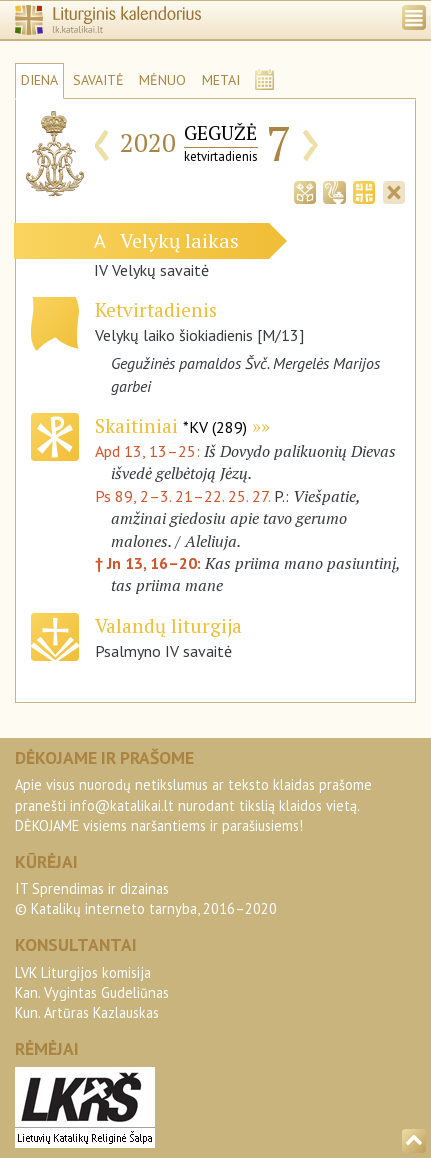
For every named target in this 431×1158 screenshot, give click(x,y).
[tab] (305, 191)
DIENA (39, 80)
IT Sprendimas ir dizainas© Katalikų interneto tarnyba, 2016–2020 (146, 898)
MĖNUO (162, 80)
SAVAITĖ (98, 80)
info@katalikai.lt (122, 805)
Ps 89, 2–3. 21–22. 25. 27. (182, 496)
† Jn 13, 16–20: (150, 563)
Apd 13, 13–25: (149, 451)
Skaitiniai (171, 425)
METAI (221, 80)
